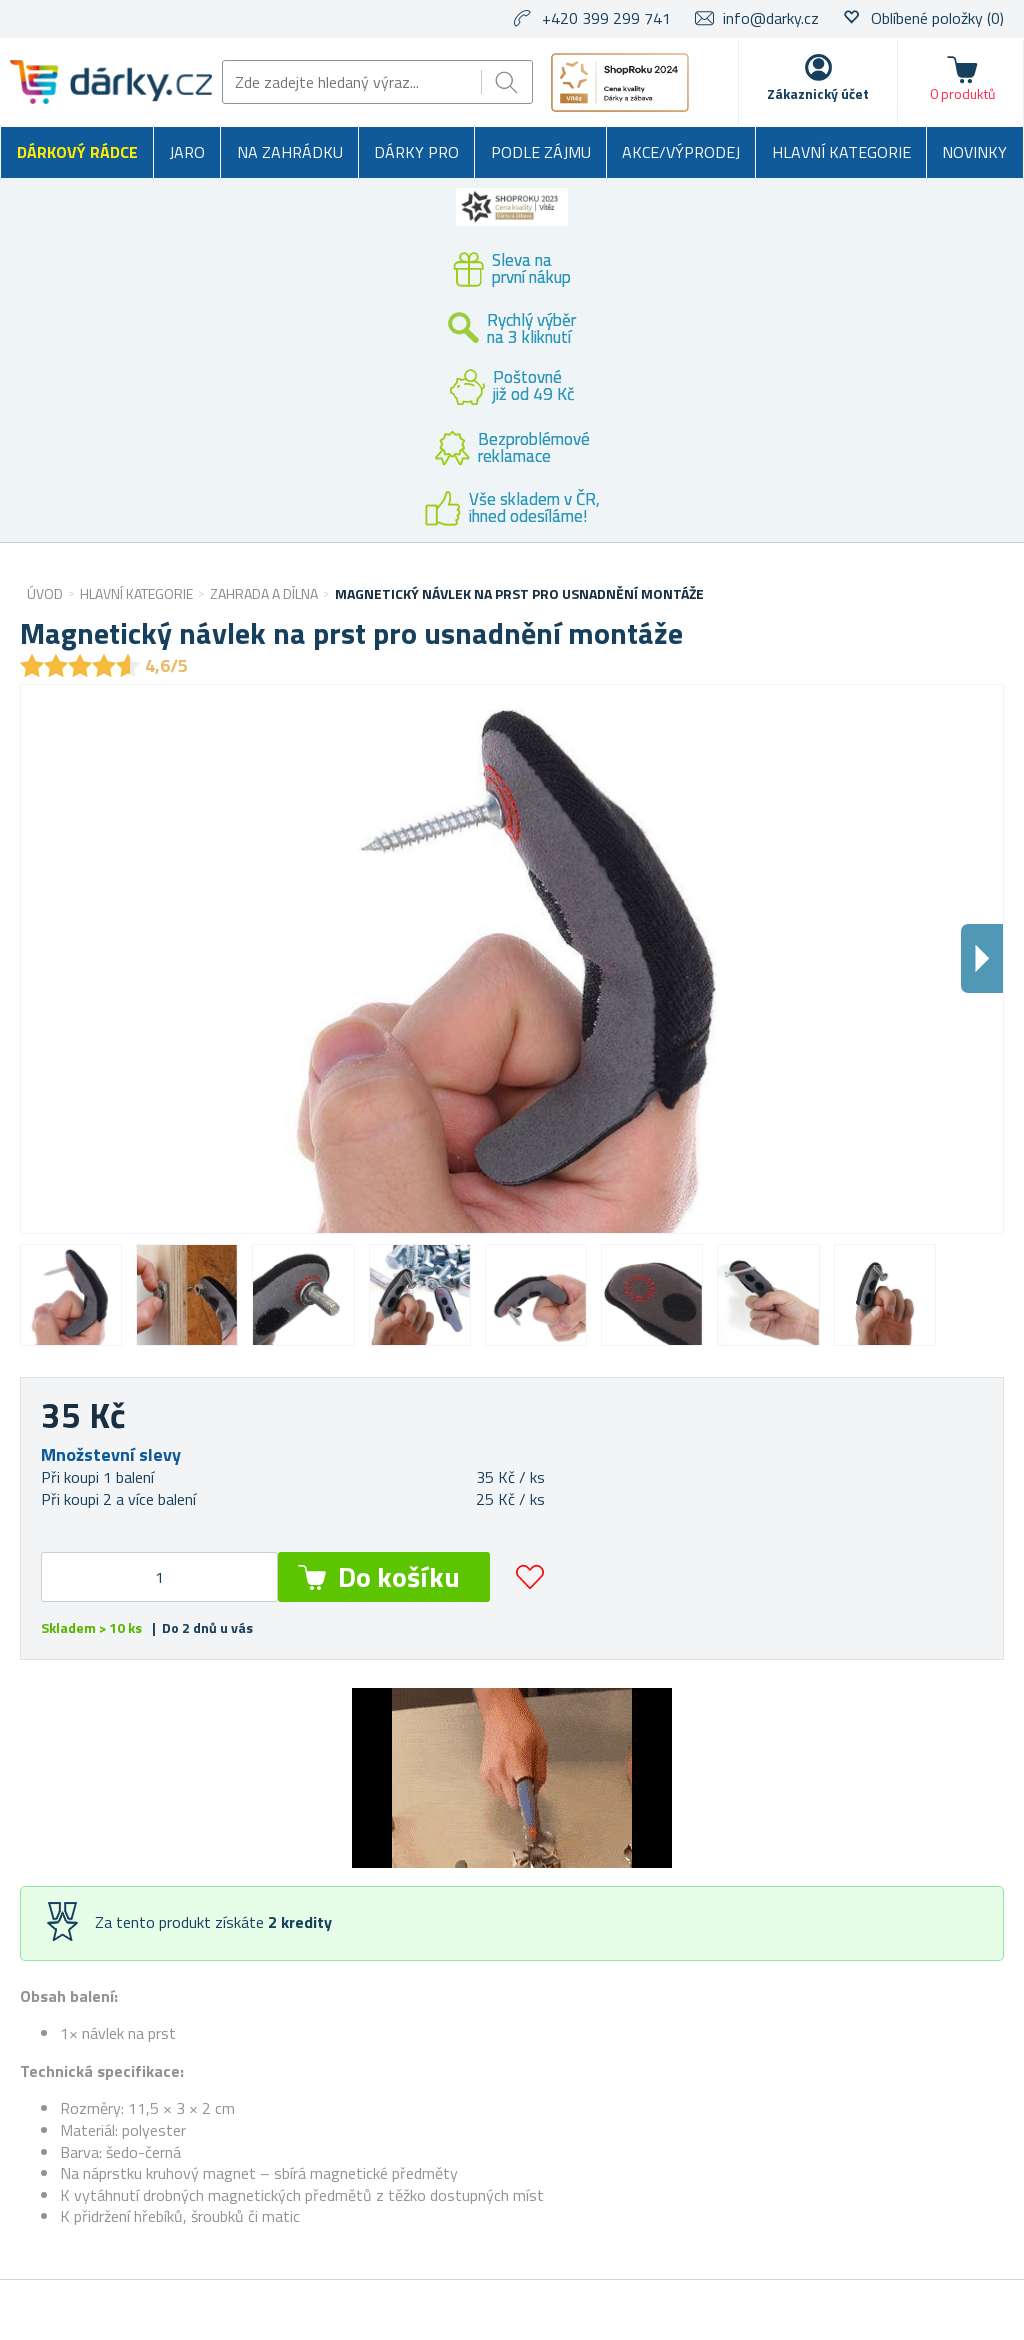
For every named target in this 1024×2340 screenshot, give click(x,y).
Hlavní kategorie (841, 152)
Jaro (187, 152)
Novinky (974, 152)
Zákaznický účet (818, 93)
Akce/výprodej (681, 152)
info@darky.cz (771, 18)
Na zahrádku (290, 152)
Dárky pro (416, 152)
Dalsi (982, 958)
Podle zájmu (541, 152)
